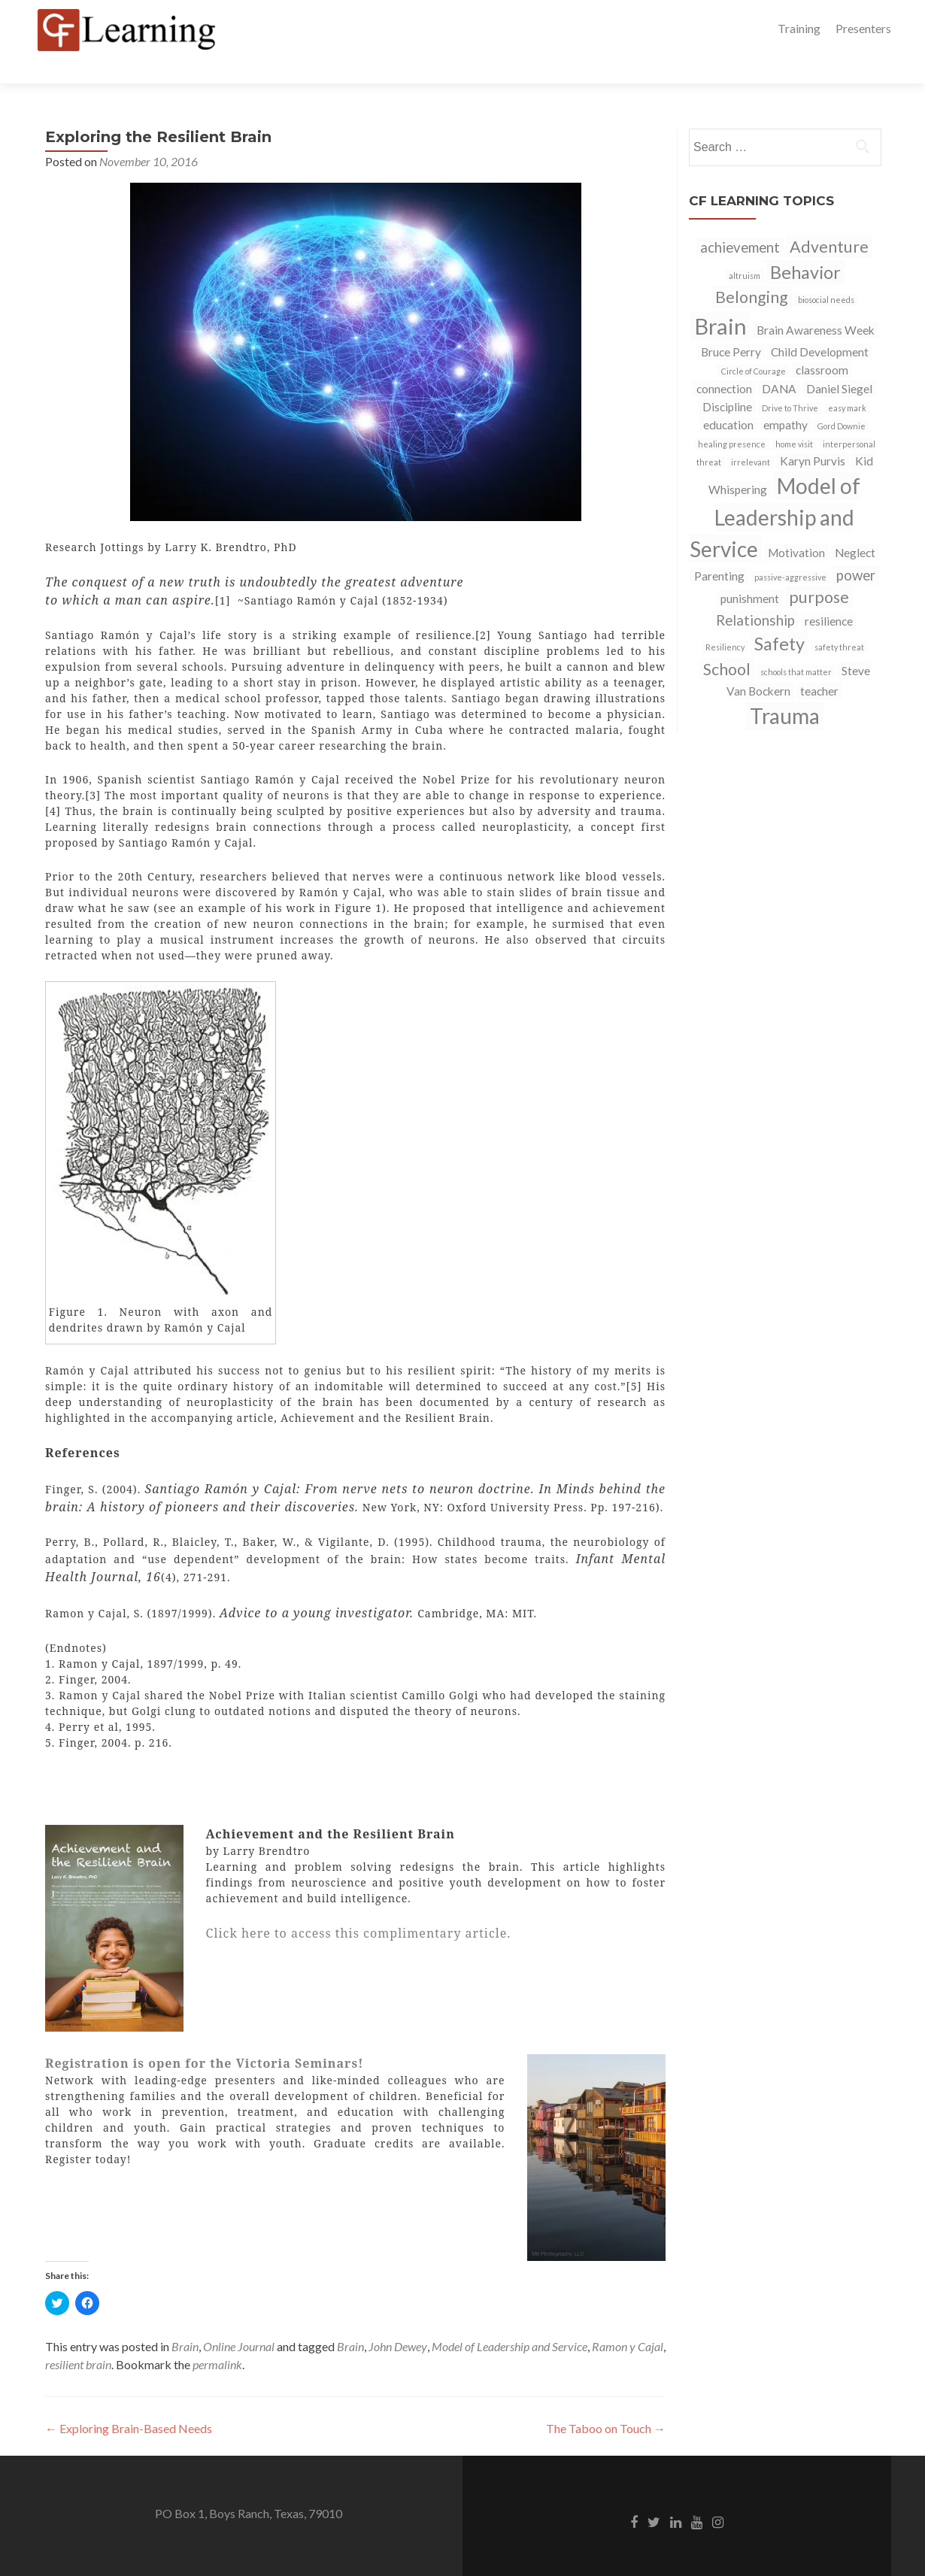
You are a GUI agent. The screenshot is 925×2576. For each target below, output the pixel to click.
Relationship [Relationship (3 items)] (755, 594)
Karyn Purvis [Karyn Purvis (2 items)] (812, 434)
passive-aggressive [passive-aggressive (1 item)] (790, 551)
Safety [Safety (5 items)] (779, 617)
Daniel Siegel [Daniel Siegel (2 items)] (839, 362)
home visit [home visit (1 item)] (794, 418)
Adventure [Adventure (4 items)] (829, 220)
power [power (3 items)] (855, 549)
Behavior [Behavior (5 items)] (805, 245)
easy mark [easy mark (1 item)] (847, 381)
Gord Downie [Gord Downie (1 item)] (841, 400)
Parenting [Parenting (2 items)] (719, 549)
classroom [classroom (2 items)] (822, 343)
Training (799, 28)
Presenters (863, 28)
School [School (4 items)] (727, 643)
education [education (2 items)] (728, 398)
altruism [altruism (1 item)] (744, 249)
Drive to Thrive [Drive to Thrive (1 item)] (790, 381)
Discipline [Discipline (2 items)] (727, 380)
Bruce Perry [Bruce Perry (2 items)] (731, 325)
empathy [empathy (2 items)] (785, 398)
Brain (185, 2320)
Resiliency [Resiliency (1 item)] (725, 621)
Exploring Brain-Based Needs (128, 2402)
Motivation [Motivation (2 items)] (796, 526)
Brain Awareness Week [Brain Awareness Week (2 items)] (816, 304)
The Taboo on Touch (606, 2402)
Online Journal (238, 2320)
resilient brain (78, 2338)
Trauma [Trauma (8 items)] (785, 689)
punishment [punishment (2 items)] (749, 572)
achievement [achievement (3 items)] (740, 221)
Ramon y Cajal (627, 2320)
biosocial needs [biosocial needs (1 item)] (826, 273)
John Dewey (397, 2320)
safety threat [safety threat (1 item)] (839, 621)
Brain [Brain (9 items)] (720, 299)
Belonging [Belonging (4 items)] (751, 270)
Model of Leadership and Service (509, 2320)
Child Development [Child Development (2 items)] (820, 325)
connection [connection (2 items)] (724, 362)
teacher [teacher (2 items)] (819, 664)
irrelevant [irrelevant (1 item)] (750, 436)
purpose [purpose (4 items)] (819, 570)
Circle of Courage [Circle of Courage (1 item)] (753, 345)
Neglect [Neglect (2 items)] (855, 526)
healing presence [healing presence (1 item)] (732, 418)
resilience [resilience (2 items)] (829, 595)
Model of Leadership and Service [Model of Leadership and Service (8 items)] (775, 491)
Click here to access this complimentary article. (358, 1907)
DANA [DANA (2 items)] (779, 362)
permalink (217, 2338)
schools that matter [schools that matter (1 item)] (796, 645)
